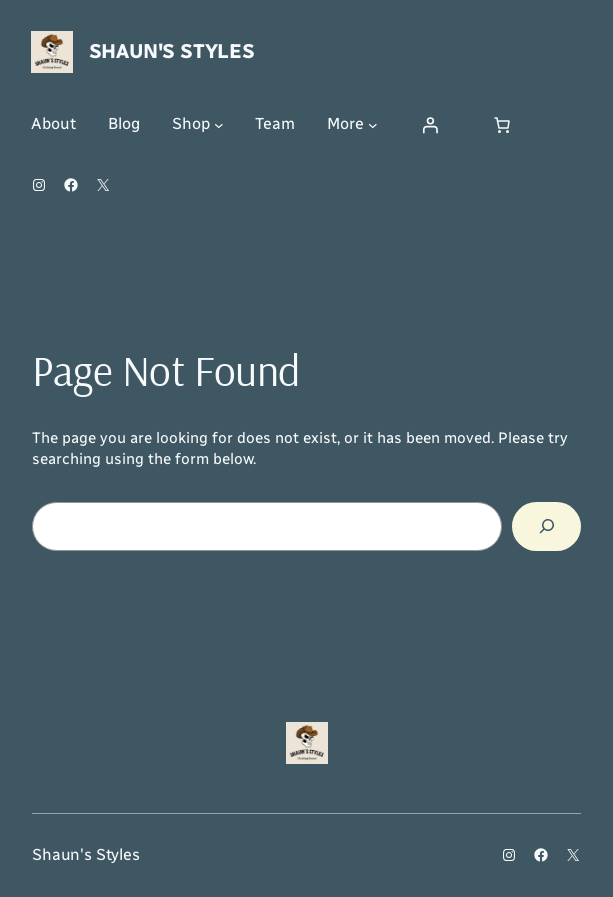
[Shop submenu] (219, 125)
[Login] (430, 125)
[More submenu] (373, 125)
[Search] (546, 526)
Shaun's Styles (172, 51)
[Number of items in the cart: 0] (502, 125)
